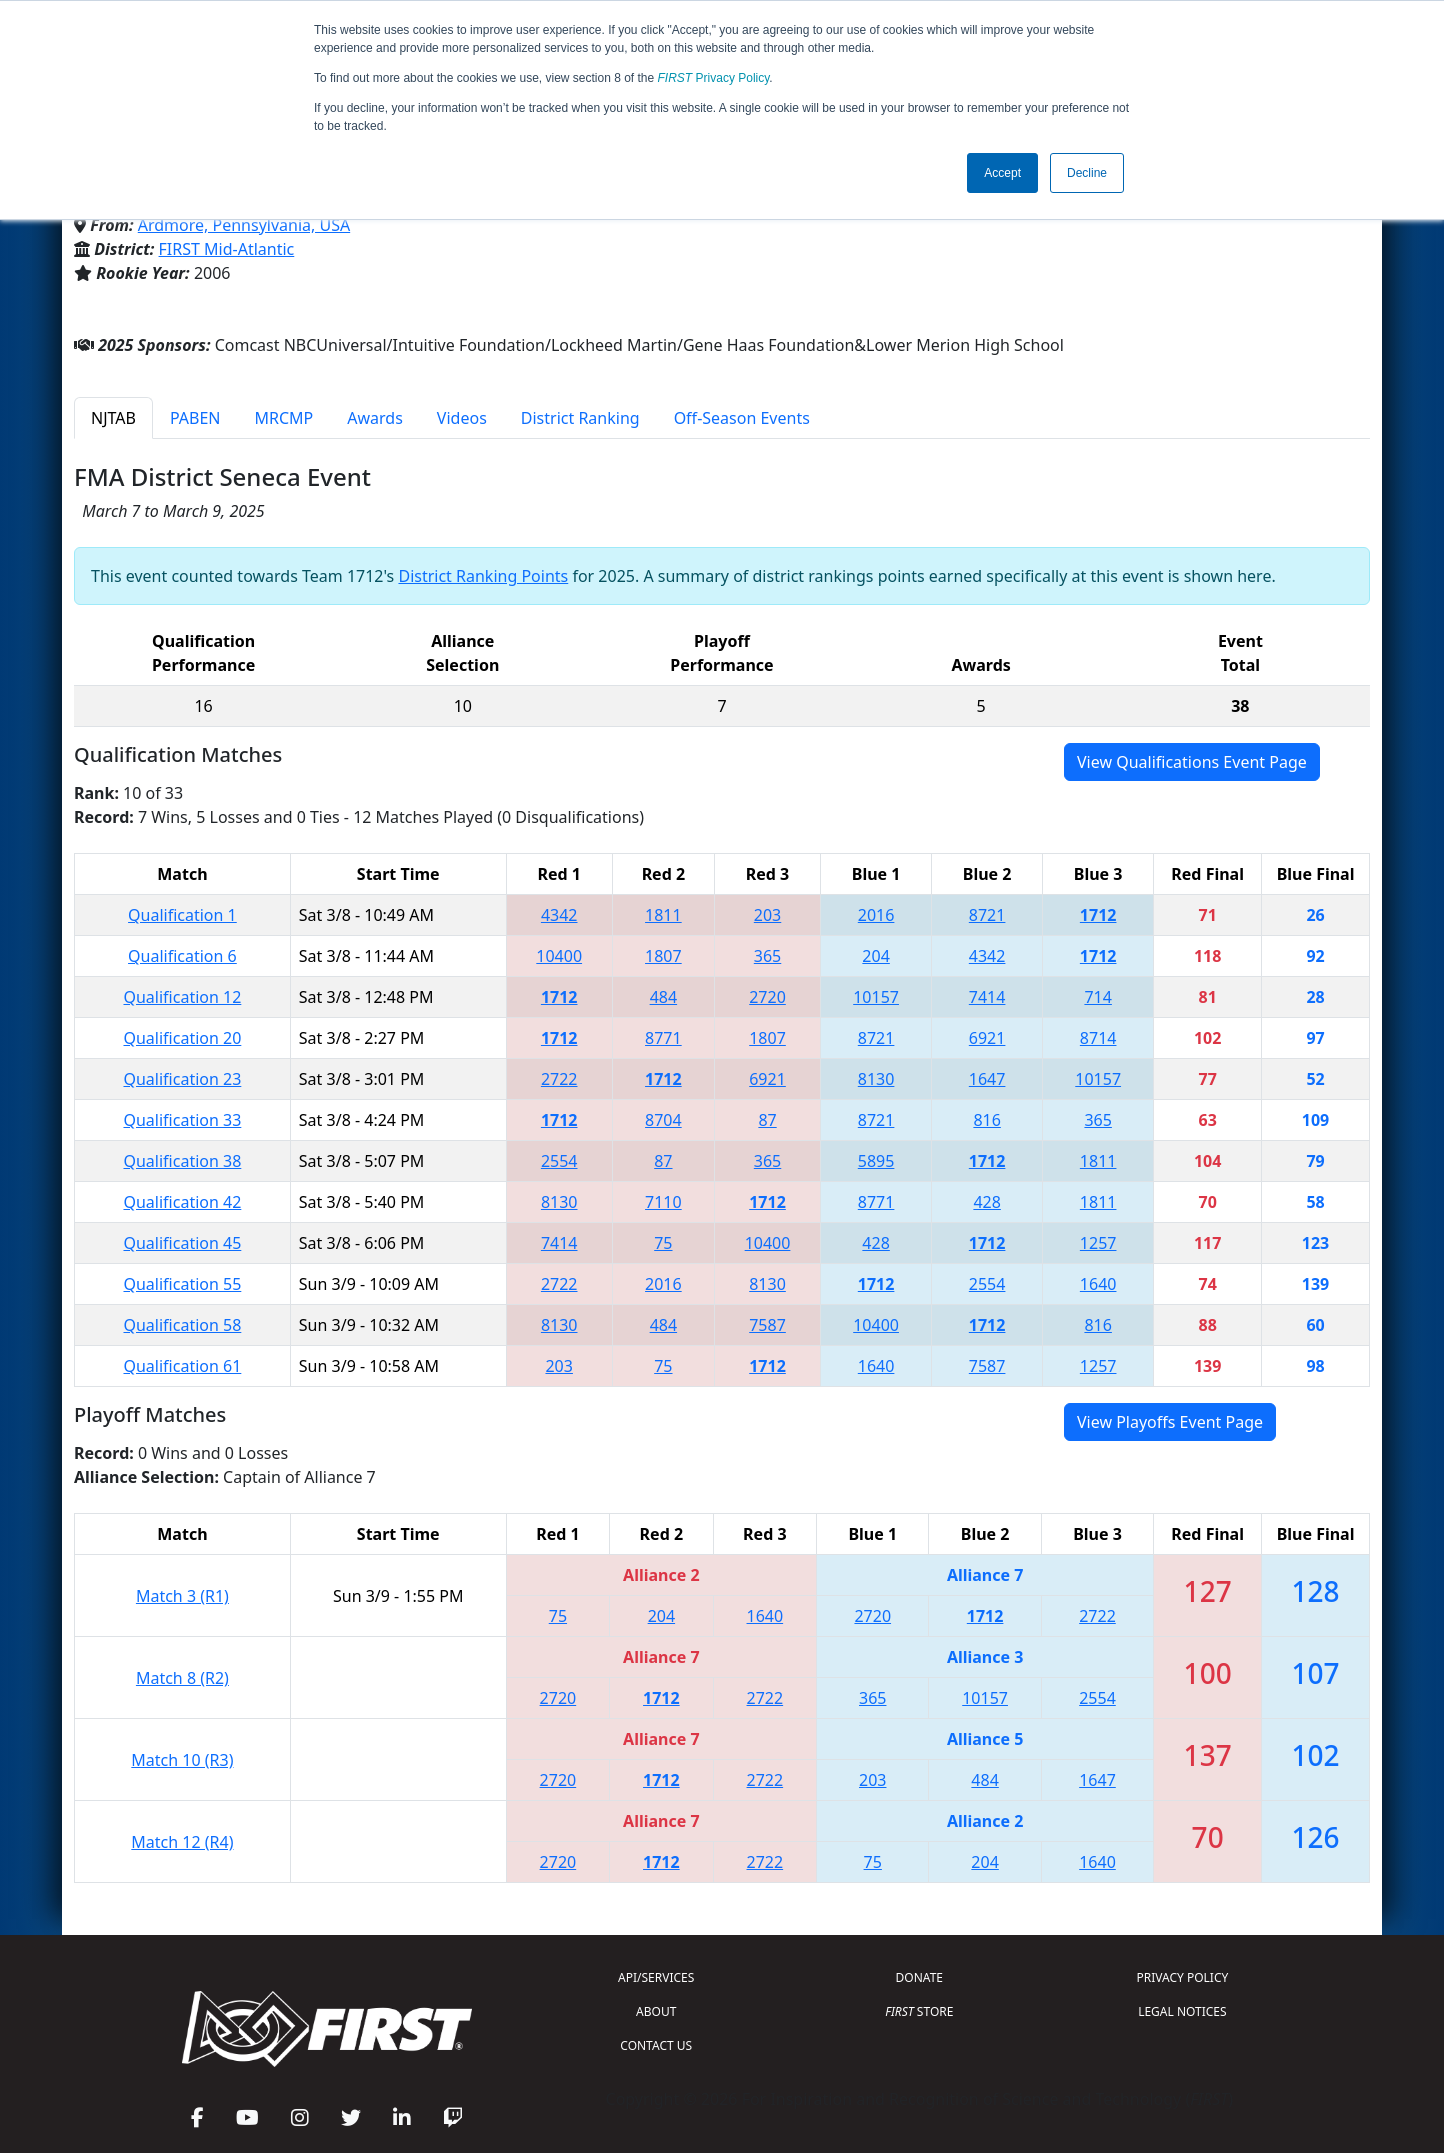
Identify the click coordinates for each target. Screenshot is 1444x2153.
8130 (876, 1079)
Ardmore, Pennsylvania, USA (244, 225)
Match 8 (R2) (182, 1678)
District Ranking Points (483, 576)
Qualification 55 (182, 1284)
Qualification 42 (182, 1202)
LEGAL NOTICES (1182, 2011)
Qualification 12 (182, 997)
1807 (663, 956)
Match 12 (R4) (182, 1842)
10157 (876, 997)
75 (663, 1243)
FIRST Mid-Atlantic (227, 249)
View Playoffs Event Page (1170, 1422)
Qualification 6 (182, 956)
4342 (559, 915)
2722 (559, 1079)
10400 (559, 956)
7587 (767, 1325)
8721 (987, 915)
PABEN (195, 418)
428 (986, 1202)
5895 (876, 1161)
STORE (919, 2011)
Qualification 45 (182, 1243)
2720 (767, 997)
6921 (987, 1038)
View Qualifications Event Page (1192, 762)
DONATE (919, 1977)
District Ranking (580, 418)
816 (986, 1120)
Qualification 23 (182, 1079)
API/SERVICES (656, 1977)
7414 (987, 997)
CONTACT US (656, 2045)
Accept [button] (1002, 173)
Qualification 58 (182, 1325)
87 (767, 1120)
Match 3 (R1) (182, 1596)
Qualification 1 (182, 915)
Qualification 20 (182, 1038)
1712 (1098, 915)
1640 (1098, 1284)
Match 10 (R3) (182, 1760)
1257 (1098, 1243)
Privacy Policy (714, 78)
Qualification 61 (182, 1366)
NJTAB (113, 418)
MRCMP (284, 418)
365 (767, 956)
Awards (375, 418)
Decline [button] (1087, 173)
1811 (663, 915)
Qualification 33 (182, 1120)
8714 (1098, 1038)
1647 (987, 1079)
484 (663, 997)
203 (767, 915)
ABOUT (656, 2011)
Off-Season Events (742, 418)
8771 (663, 1038)
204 (875, 956)
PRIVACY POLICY (1182, 1977)
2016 (876, 915)
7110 (663, 1202)
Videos (462, 418)
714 (1097, 997)
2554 (559, 1161)
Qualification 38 (182, 1161)
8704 (663, 1120)
